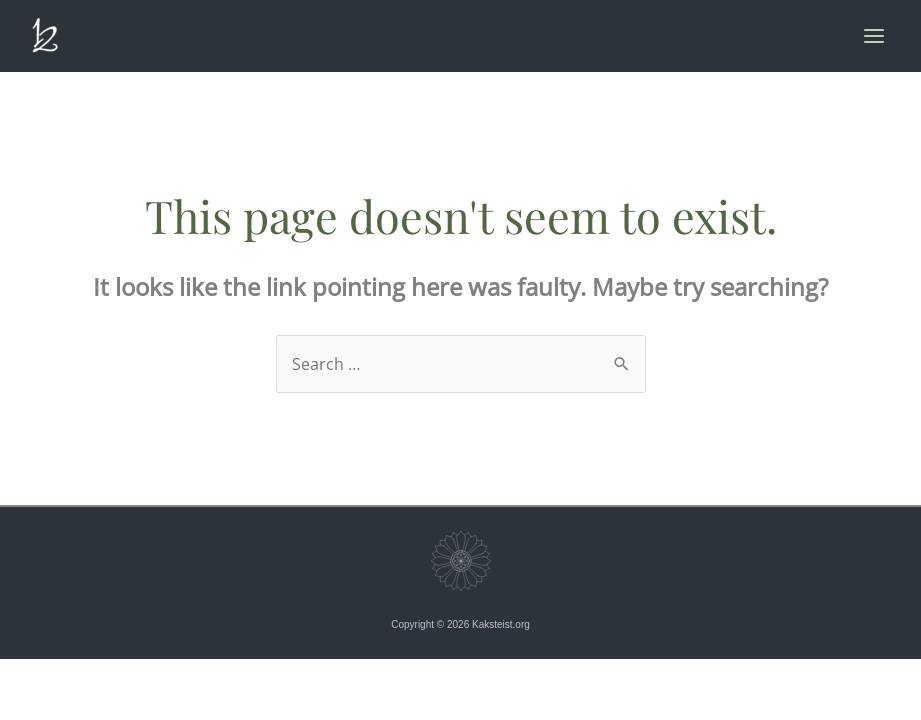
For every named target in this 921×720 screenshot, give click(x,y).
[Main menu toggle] (874, 36)
